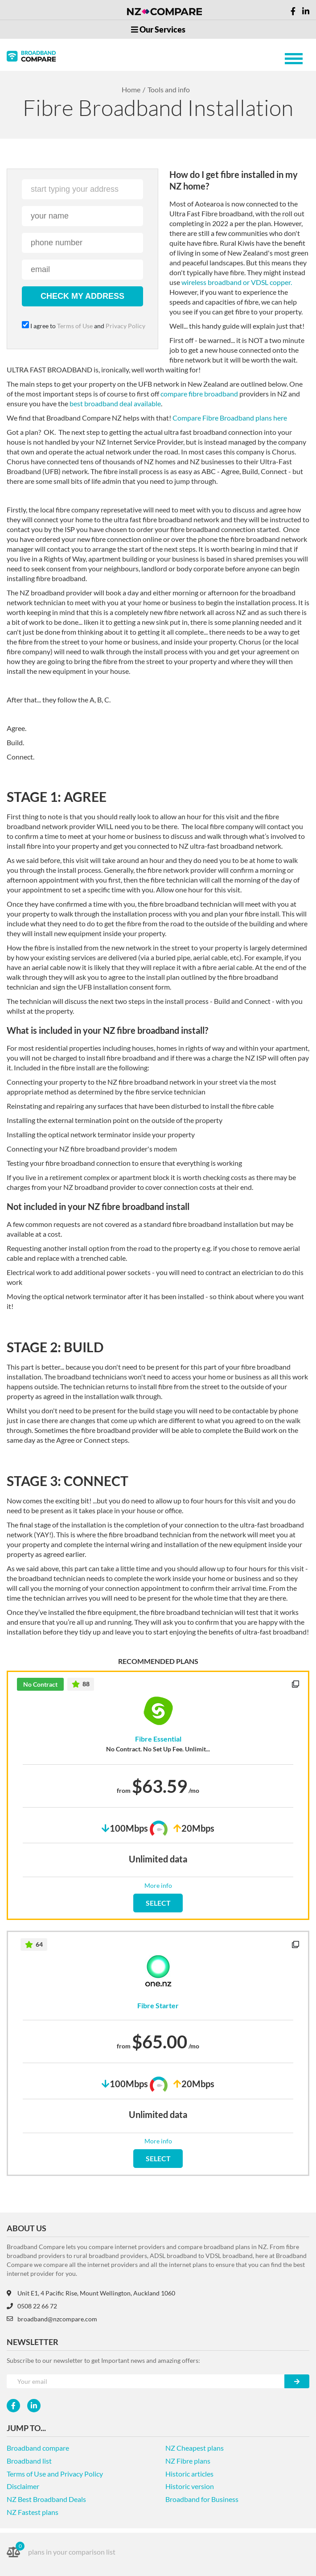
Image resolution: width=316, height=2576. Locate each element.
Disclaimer (23, 2486)
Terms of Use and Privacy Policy (55, 2473)
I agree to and (81, 325)
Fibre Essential (158, 1738)
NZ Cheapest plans (194, 2448)
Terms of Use (75, 326)
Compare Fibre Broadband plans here (229, 417)
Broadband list (29, 2460)
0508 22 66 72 (32, 2306)
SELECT (158, 1903)
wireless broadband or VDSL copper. (236, 282)
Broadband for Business (201, 2499)
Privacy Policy (123, 326)
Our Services (158, 29)
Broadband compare (38, 2448)
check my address (82, 296)
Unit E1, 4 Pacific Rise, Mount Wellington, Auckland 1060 (91, 2293)
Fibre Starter (158, 2005)
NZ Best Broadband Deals (46, 2499)
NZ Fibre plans (187, 2460)
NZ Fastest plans (32, 2512)
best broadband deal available (115, 403)
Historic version (189, 2486)
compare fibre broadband (199, 393)
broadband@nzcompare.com (52, 2319)
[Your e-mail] (146, 2381)
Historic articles (189, 2473)
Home (131, 89)
